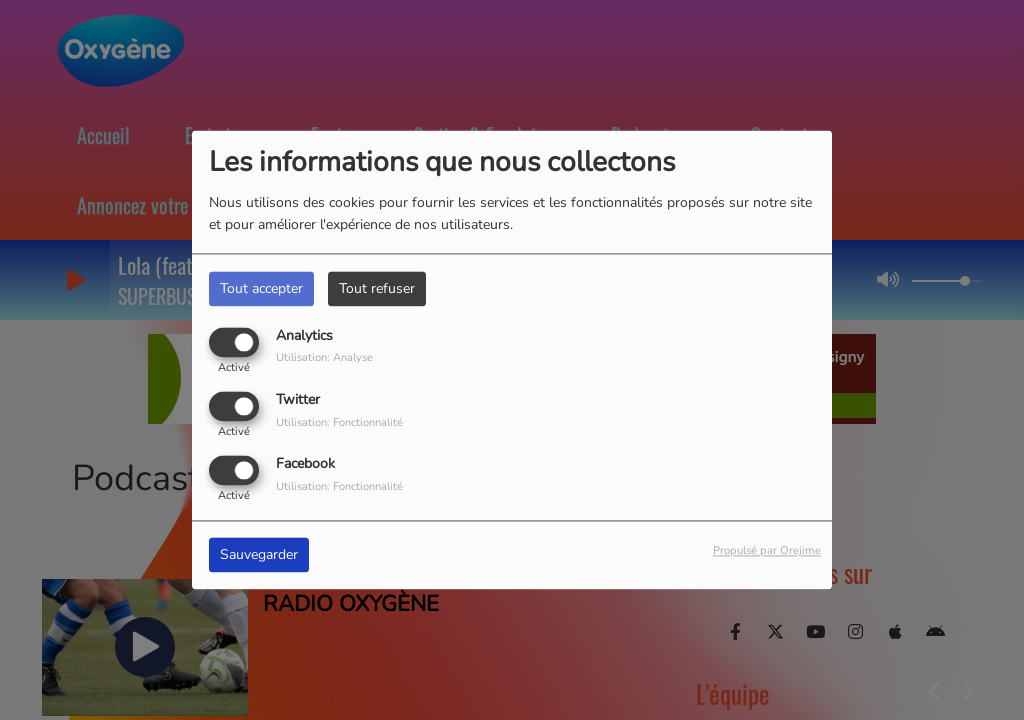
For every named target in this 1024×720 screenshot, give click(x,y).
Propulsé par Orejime (767, 551)
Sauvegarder (259, 555)
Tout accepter (261, 288)
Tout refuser (377, 288)
